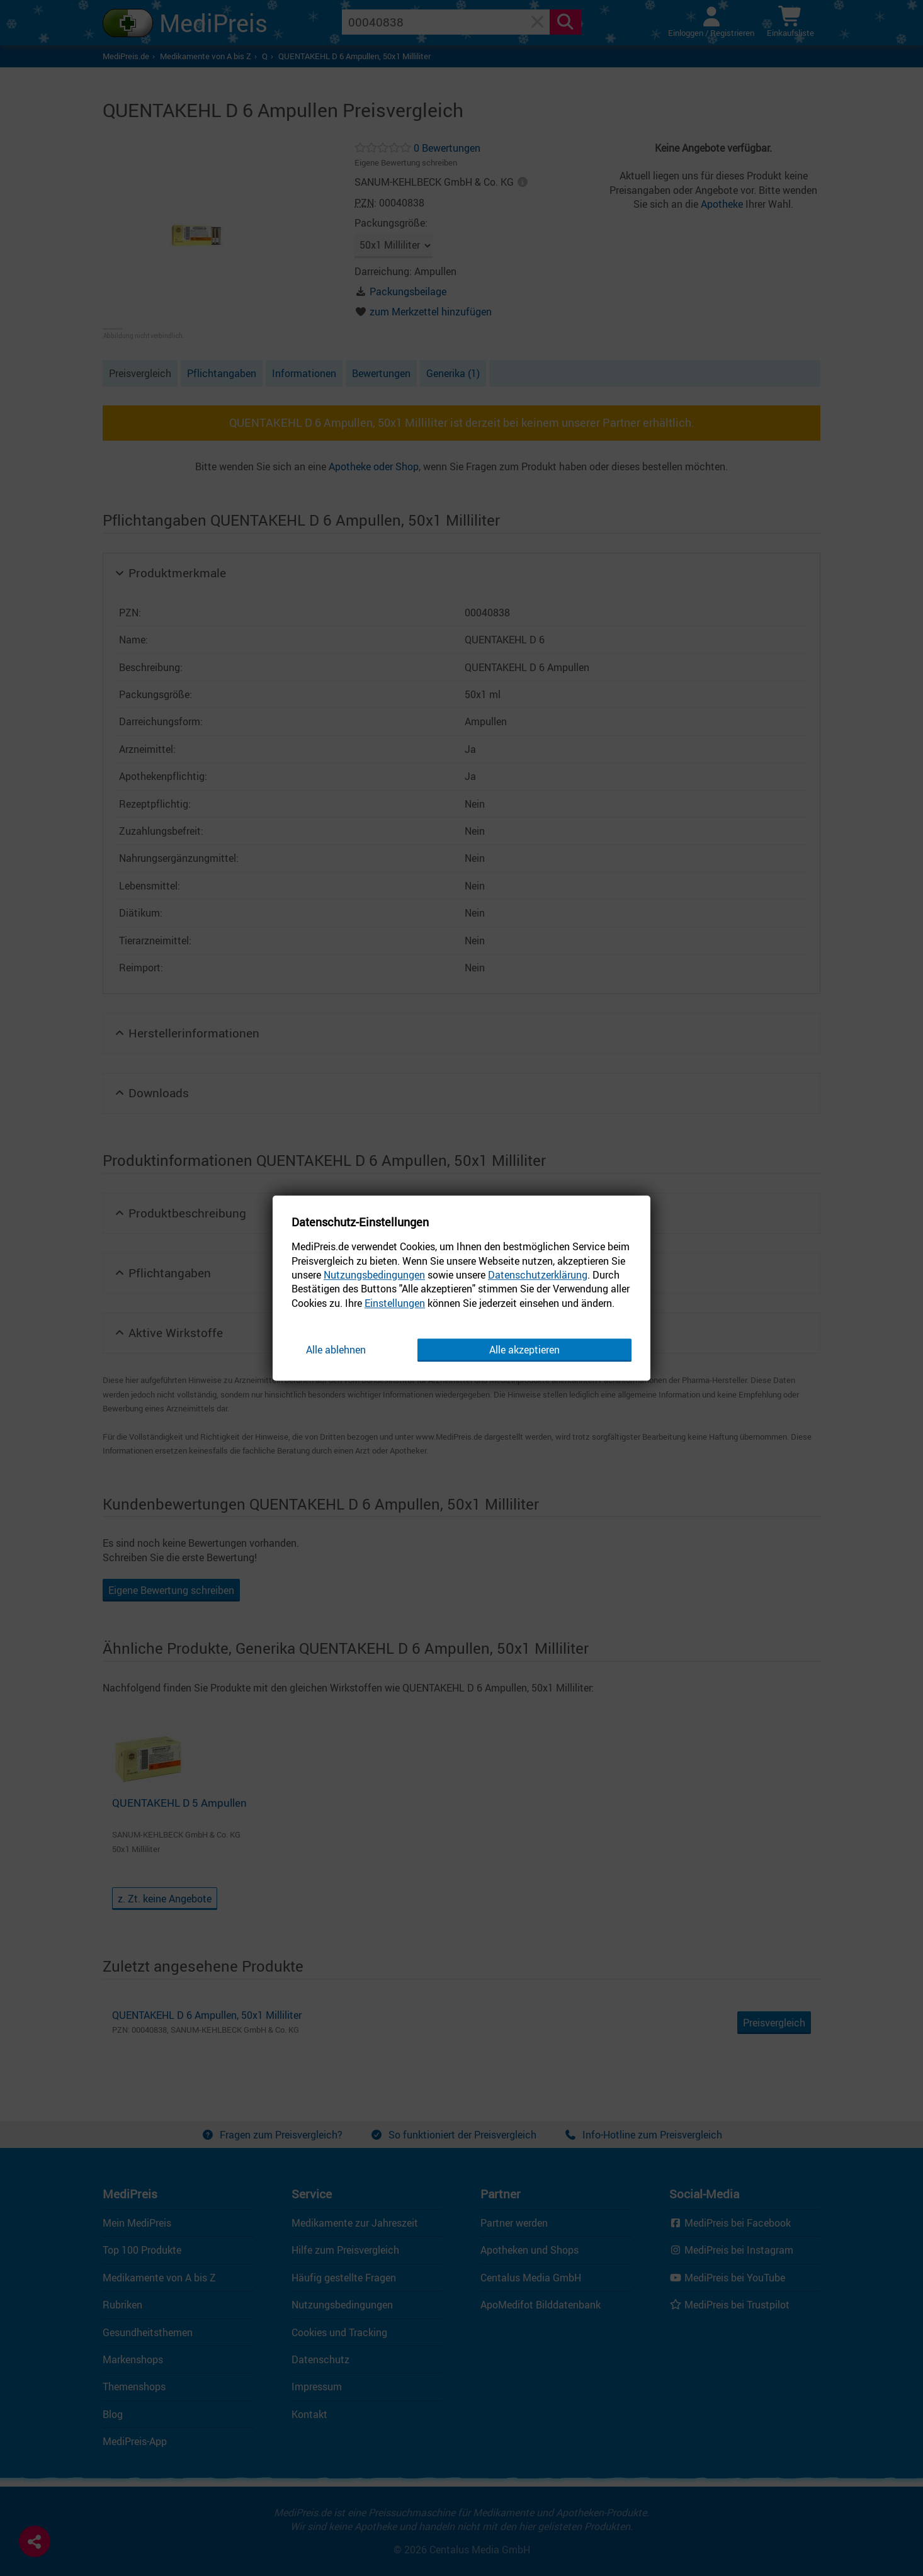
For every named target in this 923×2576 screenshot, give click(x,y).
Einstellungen (395, 1303)
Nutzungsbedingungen (374, 1275)
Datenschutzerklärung (537, 1275)
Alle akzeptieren (524, 1350)
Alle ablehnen (336, 1350)
